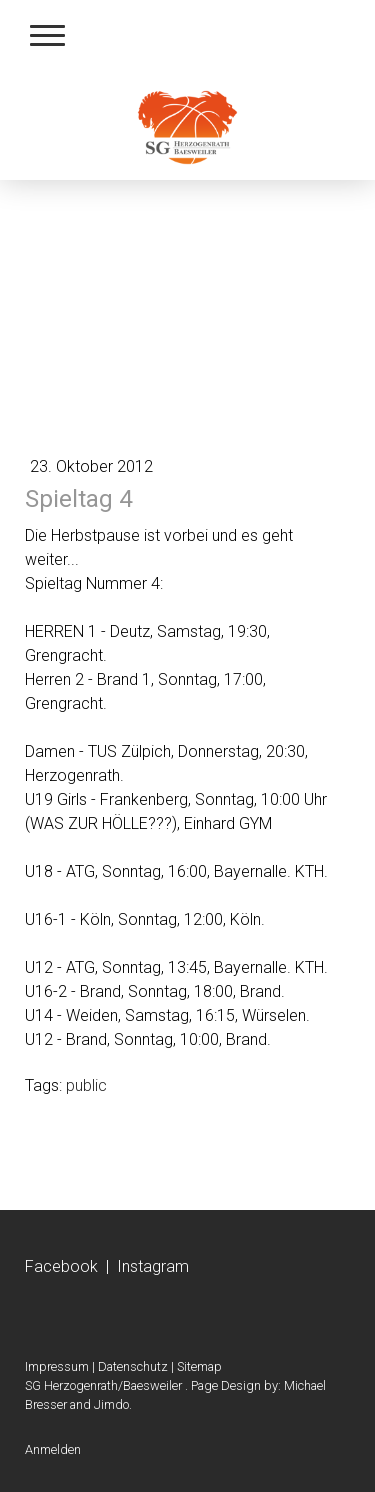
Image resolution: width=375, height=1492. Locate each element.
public (86, 1085)
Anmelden (53, 1449)
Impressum (57, 1366)
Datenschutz (133, 1366)
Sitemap (199, 1366)
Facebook (61, 1266)
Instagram (153, 1266)
